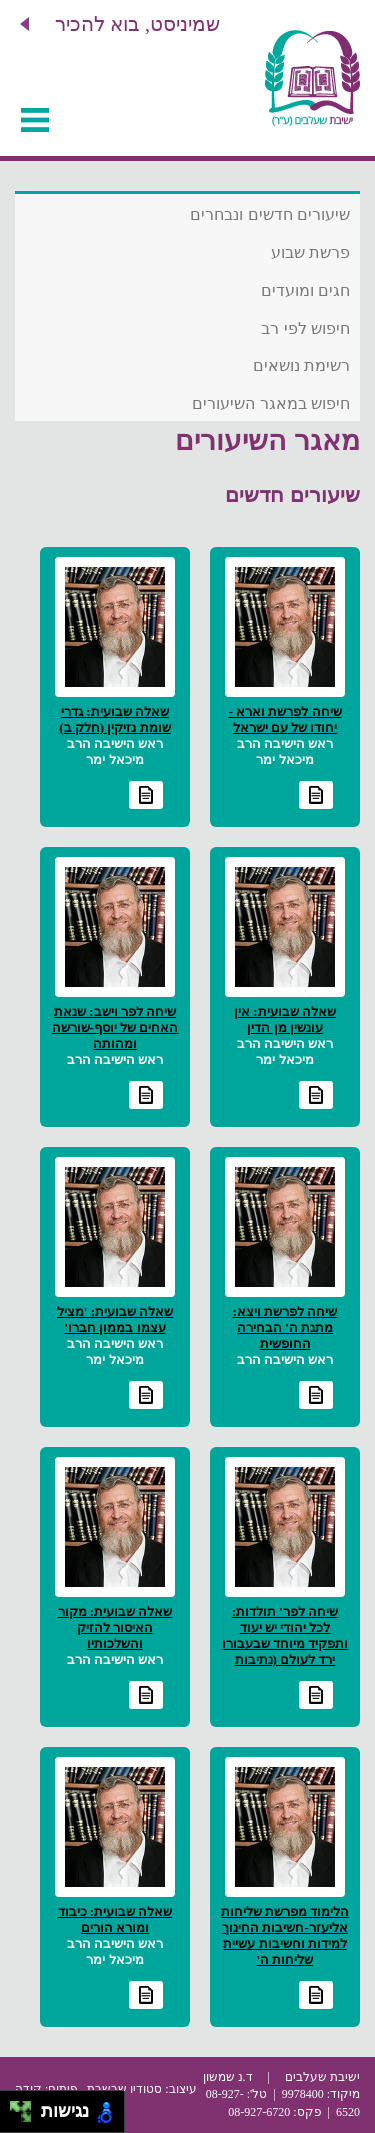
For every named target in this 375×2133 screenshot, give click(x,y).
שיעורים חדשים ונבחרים (270, 214)
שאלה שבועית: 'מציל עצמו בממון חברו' (115, 1319)
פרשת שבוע (310, 252)
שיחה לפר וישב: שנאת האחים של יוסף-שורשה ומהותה (115, 1027)
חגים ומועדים (305, 290)
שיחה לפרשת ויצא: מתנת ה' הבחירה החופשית (285, 1327)
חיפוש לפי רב (305, 328)
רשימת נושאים (301, 365)
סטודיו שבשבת (124, 2089)
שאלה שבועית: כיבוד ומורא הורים (115, 1919)
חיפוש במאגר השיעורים (271, 403)
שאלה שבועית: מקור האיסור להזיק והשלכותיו (115, 1627)
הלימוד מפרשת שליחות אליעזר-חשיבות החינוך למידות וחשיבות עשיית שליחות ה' (285, 1935)
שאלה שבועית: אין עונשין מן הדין (285, 1019)
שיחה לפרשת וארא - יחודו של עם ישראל (284, 719)
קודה (28, 2089)
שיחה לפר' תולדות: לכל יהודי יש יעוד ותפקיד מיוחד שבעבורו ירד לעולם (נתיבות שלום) (285, 1643)
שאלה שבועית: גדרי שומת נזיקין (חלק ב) (114, 719)
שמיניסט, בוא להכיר (137, 24)
